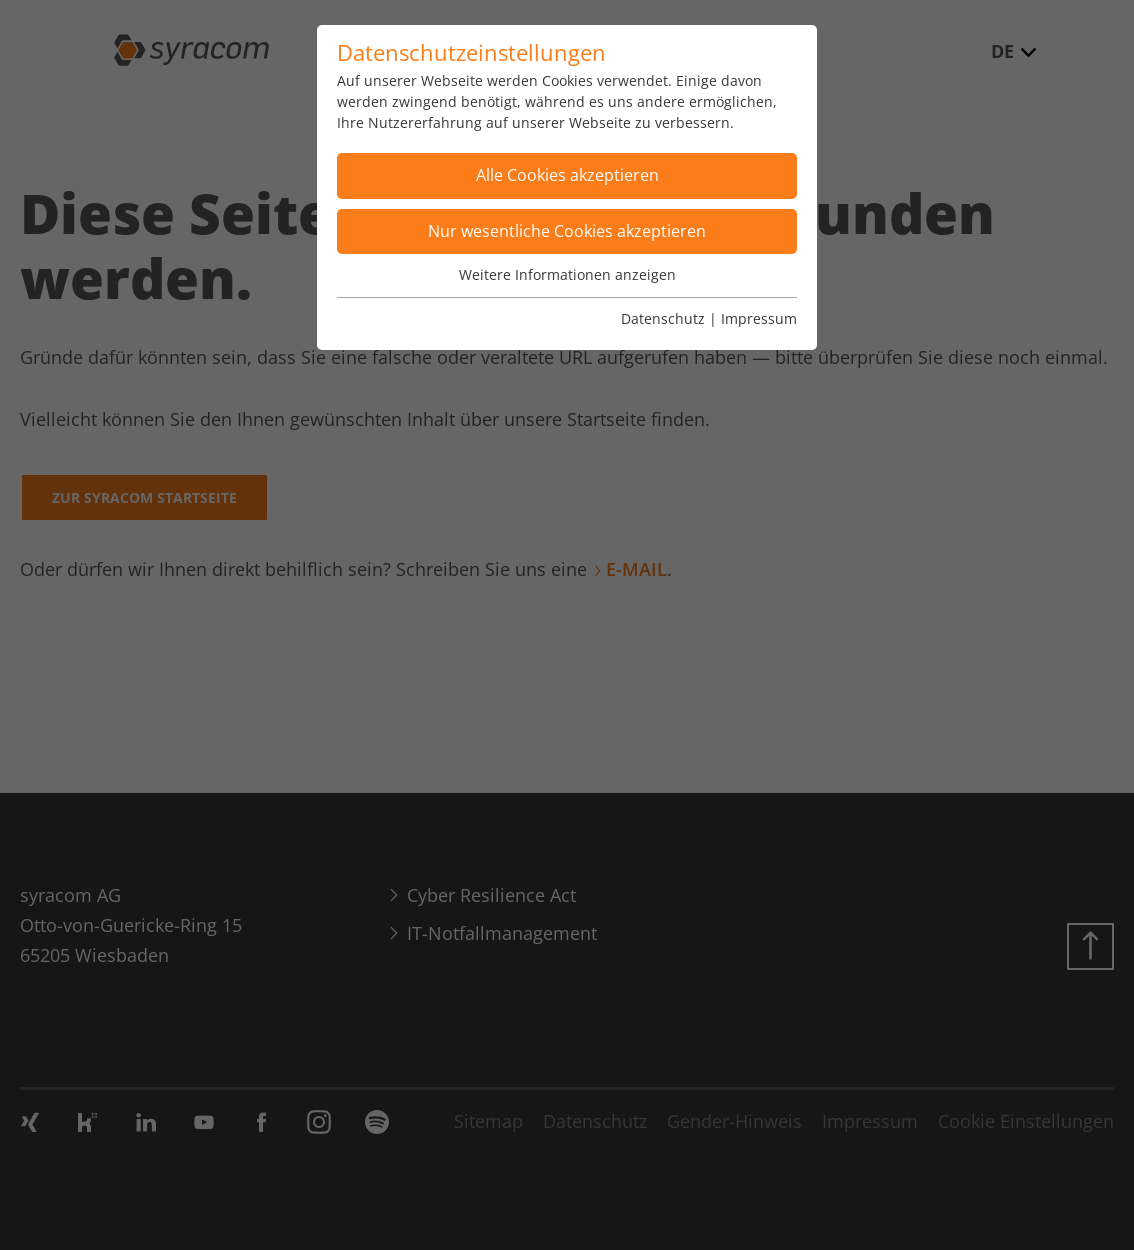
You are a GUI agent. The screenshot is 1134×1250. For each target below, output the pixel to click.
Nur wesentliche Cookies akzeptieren (567, 231)
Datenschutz (663, 318)
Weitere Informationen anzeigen (567, 274)
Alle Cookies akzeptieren (567, 175)
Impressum (759, 318)
